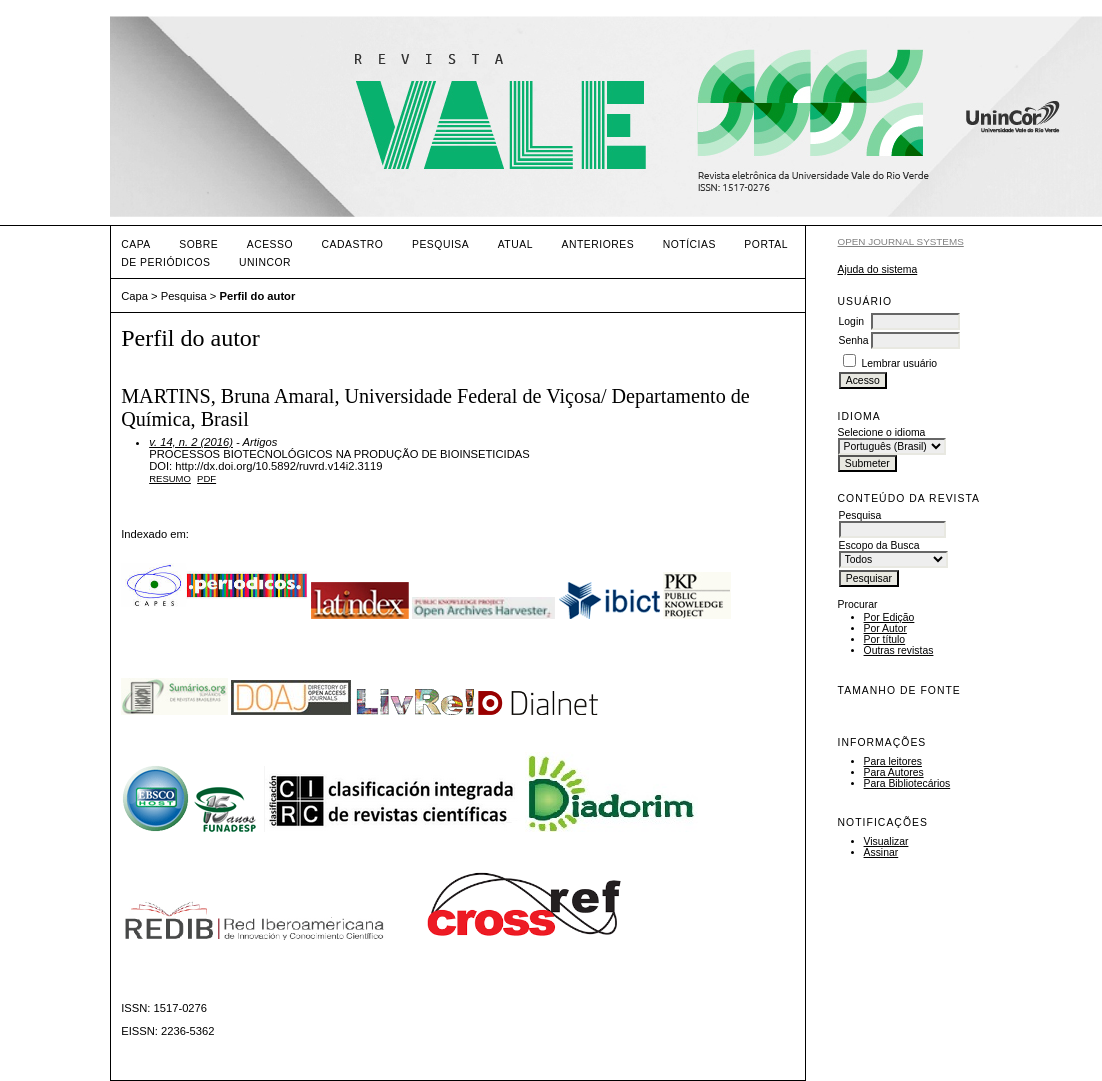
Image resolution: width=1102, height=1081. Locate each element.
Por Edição (889, 617)
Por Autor (885, 628)
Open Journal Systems (901, 241)
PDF (206, 478)
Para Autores (894, 772)
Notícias (689, 244)
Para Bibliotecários (907, 783)
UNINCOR (265, 262)
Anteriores (597, 244)
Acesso (270, 244)
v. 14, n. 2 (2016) (191, 442)
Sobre (198, 244)
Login (851, 321)
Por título (885, 639)
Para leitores (893, 761)
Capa (136, 244)
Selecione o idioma (882, 432)
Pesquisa (440, 244)
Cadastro (353, 244)
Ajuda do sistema (878, 269)
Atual (515, 244)
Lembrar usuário (899, 363)
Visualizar (886, 841)
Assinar (881, 852)
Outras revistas (899, 650)
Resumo (170, 478)
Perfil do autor (257, 296)
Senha (854, 340)
